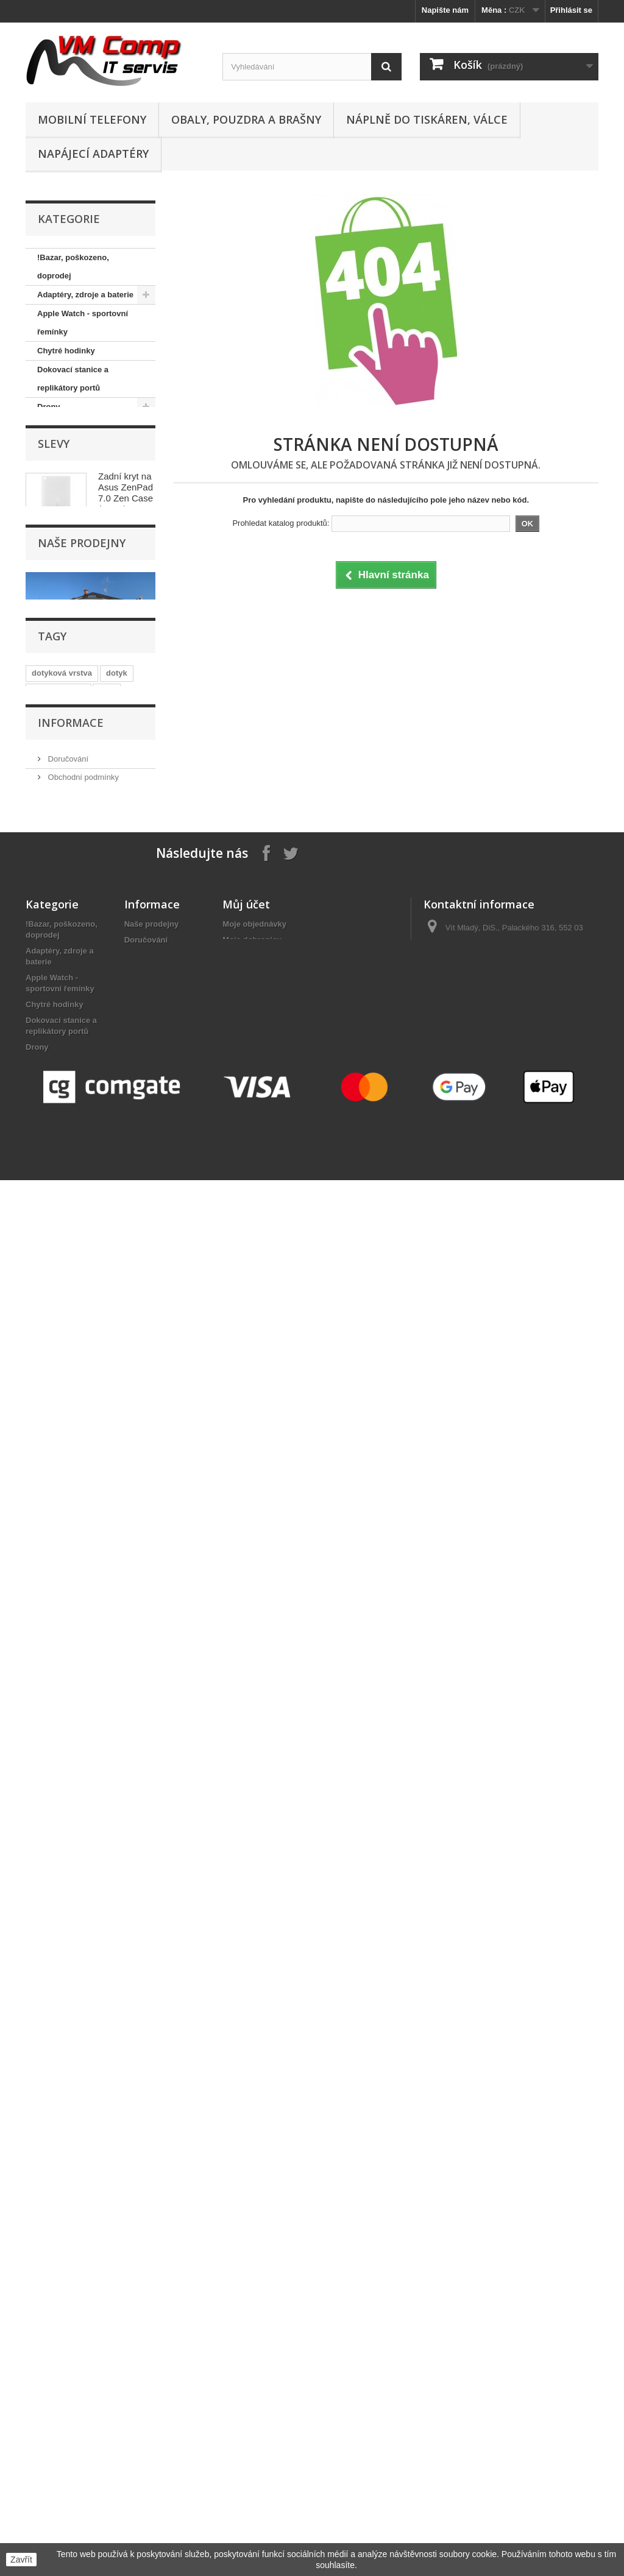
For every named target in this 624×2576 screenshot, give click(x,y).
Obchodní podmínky (82, 1586)
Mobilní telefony (92, 119)
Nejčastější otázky (79, 1641)
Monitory (54, 576)
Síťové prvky (61, 802)
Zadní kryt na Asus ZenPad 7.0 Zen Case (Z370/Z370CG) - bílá (130, 1035)
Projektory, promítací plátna (76, 774)
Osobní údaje (247, 1886)
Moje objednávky (254, 1838)
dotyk (116, 1415)
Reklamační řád (75, 1622)
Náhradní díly (62, 595)
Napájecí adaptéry (93, 153)
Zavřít (21, 2559)
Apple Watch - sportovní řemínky (82, 322)
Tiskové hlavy (63, 896)
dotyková (49, 1469)
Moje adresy (245, 1870)
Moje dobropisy (251, 1854)
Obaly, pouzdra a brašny (246, 119)
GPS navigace (63, 463)
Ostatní (51, 670)
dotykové (49, 1488)
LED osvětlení (63, 538)
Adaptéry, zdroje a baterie (85, 294)
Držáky (50, 425)
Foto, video (58, 444)
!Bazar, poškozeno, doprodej (73, 266)
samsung (49, 1451)
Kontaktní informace (82, 1604)
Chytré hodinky (66, 350)
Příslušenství (62, 746)
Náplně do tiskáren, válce (427, 119)
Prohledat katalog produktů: (280, 523)
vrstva (133, 1451)
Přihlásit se (571, 10)
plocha (93, 1469)
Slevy (53, 981)
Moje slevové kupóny (262, 1901)
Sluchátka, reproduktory (83, 821)
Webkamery (59, 915)
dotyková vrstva (62, 1415)
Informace (71, 1535)
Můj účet (246, 1818)
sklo (107, 1433)
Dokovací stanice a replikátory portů (72, 378)
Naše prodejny (82, 1193)
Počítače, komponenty (79, 708)
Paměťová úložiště (72, 689)
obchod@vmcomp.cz (509, 1905)
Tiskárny (53, 877)
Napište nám (445, 10)
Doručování (67, 1568)
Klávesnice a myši (71, 519)
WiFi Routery (61, 934)
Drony (48, 406)
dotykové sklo (58, 1433)
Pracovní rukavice (71, 727)
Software (54, 839)
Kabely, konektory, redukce (72, 491)
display (94, 1451)
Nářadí (49, 632)
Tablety (51, 858)
